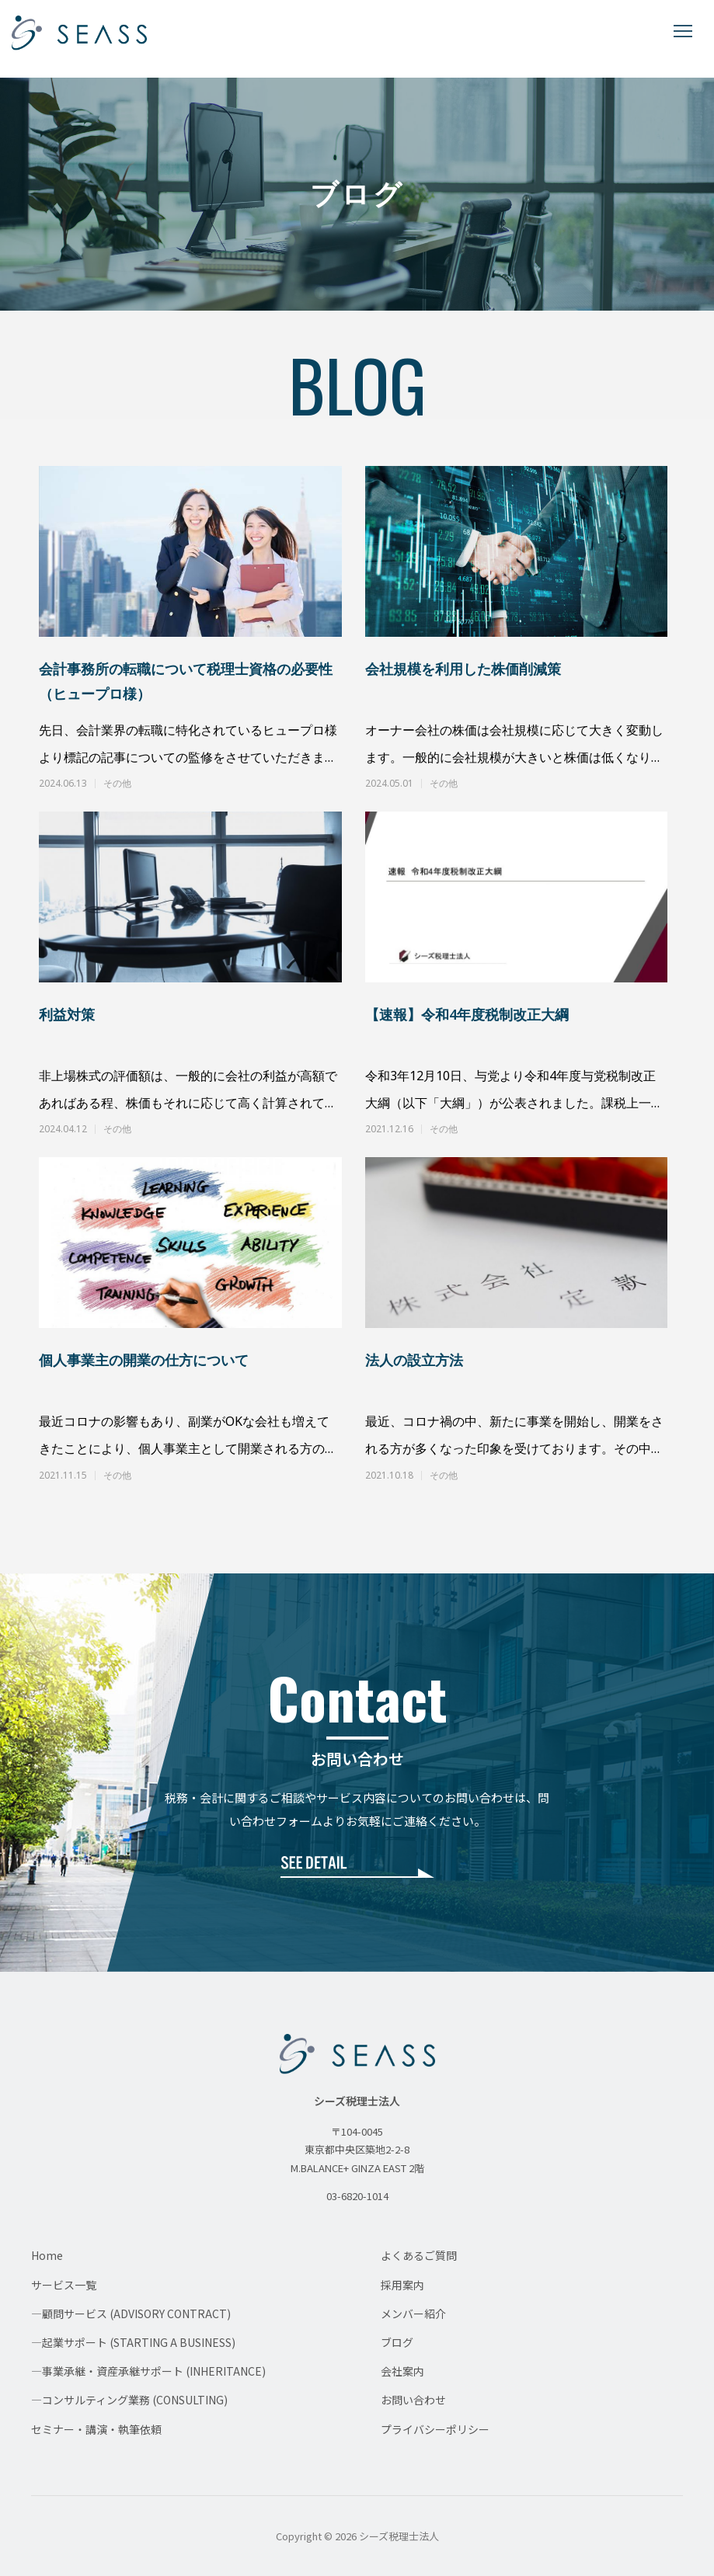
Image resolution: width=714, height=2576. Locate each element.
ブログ (397, 2342)
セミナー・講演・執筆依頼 (96, 2429)
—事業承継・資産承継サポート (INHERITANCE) (148, 2371)
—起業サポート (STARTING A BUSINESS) (133, 2342)
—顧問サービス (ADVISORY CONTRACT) (131, 2313)
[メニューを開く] (682, 31)
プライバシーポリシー (435, 2429)
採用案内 (402, 2285)
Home (47, 2255)
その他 (117, 783)
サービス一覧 (63, 2285)
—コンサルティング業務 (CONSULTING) (129, 2399)
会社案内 (402, 2371)
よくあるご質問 (419, 2255)
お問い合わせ (413, 2399)
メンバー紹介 (413, 2313)
